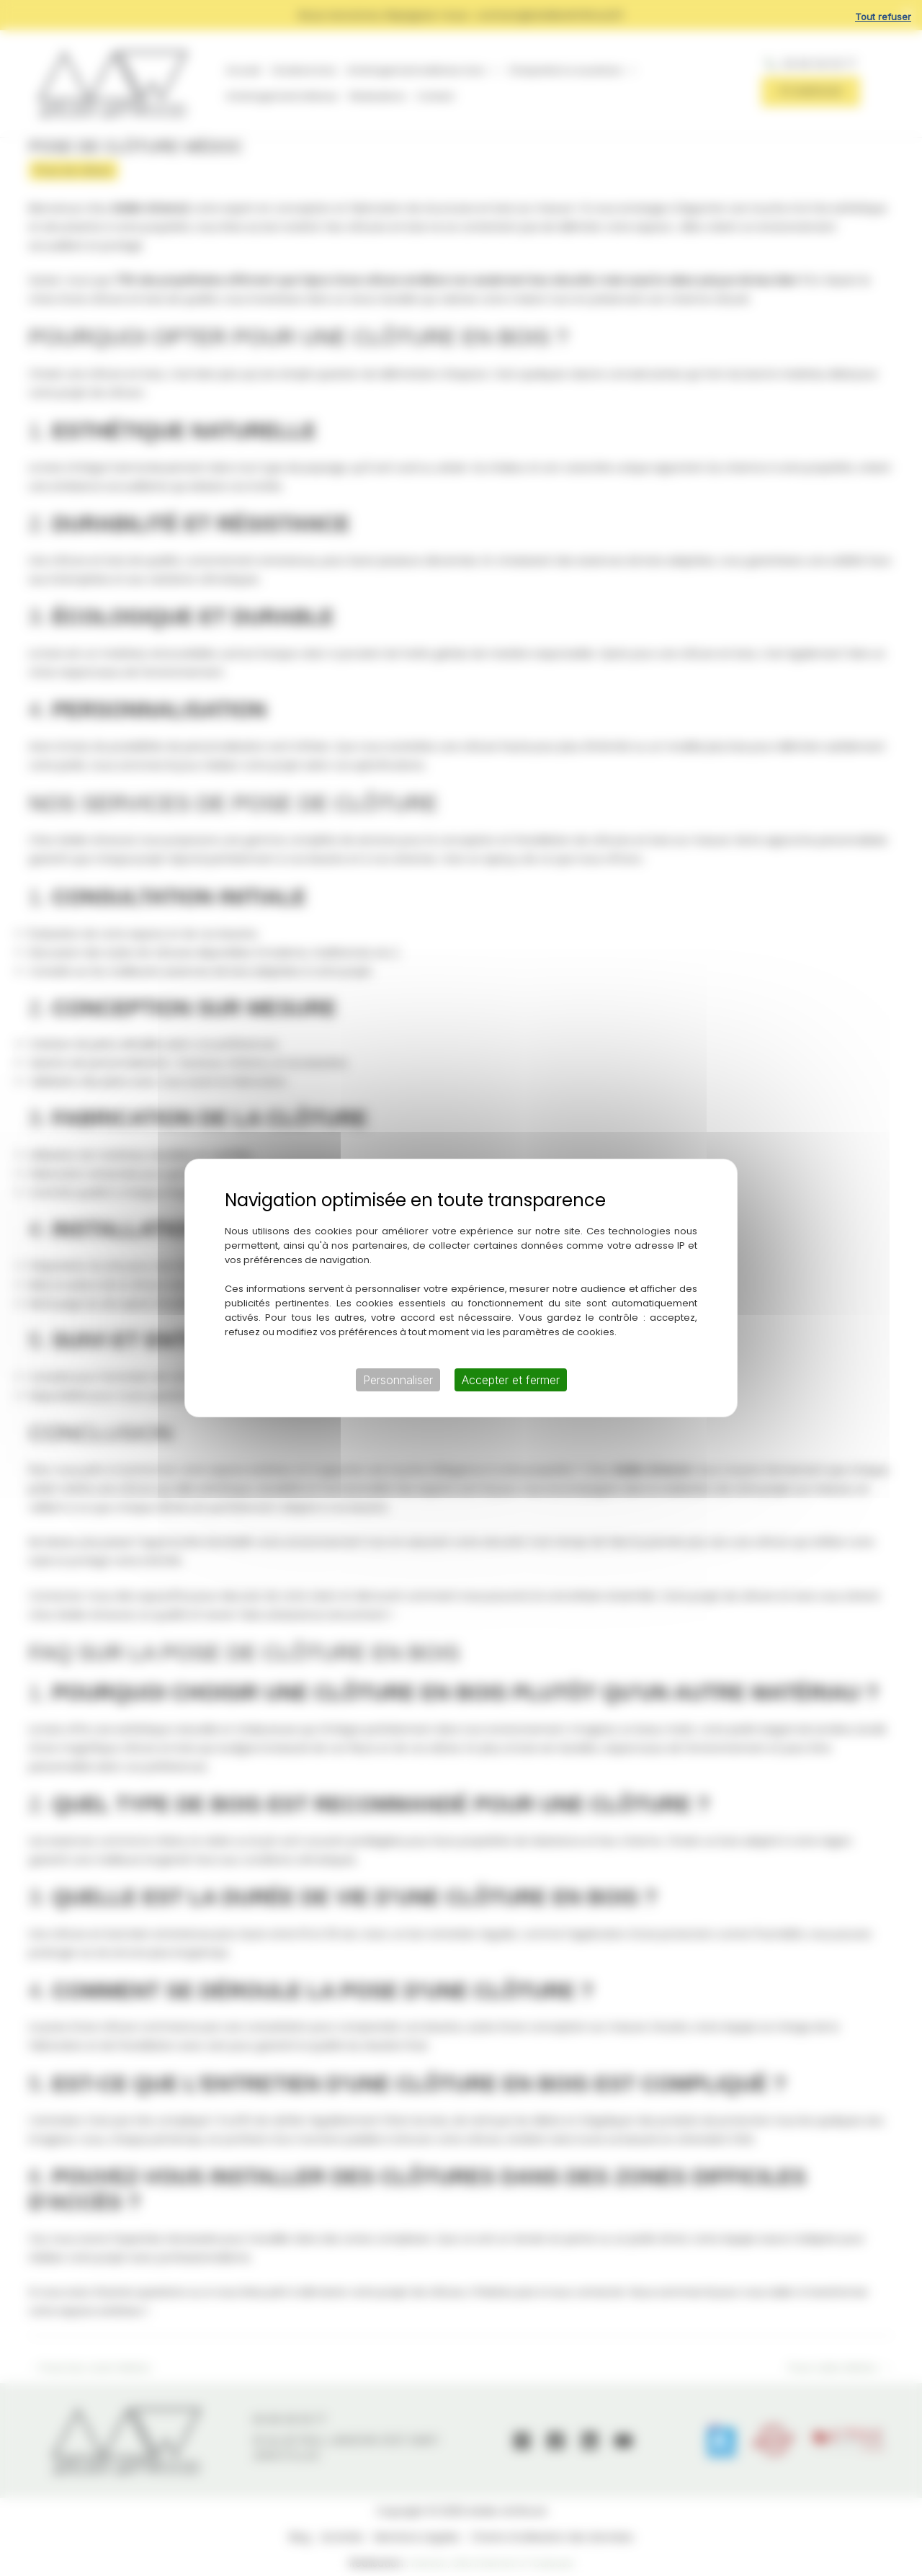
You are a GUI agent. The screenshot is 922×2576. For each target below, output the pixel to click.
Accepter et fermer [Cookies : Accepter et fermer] (511, 1380)
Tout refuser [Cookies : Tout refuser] (883, 16)
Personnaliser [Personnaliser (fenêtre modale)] (398, 1380)
